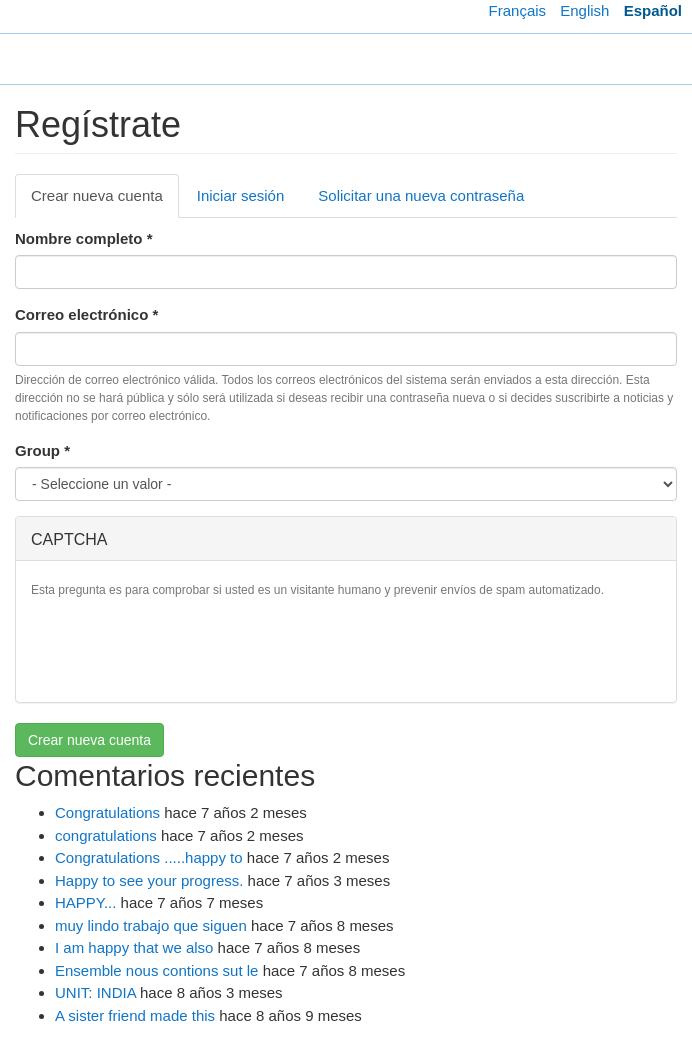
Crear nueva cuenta (105, 201)
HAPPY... (85, 902)
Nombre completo (84, 238)
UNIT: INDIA (95, 992)
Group (42, 450)
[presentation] (183, 648)
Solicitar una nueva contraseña (421, 195)
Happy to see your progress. (149, 880)
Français (518, 10)
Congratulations (107, 812)
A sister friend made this (135, 1015)
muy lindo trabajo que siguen (151, 925)
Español (653, 10)
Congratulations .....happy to (149, 857)
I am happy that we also (134, 947)
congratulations (106, 835)
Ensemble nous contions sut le (156, 970)
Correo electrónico (86, 314)
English (584, 10)
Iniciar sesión (241, 195)
